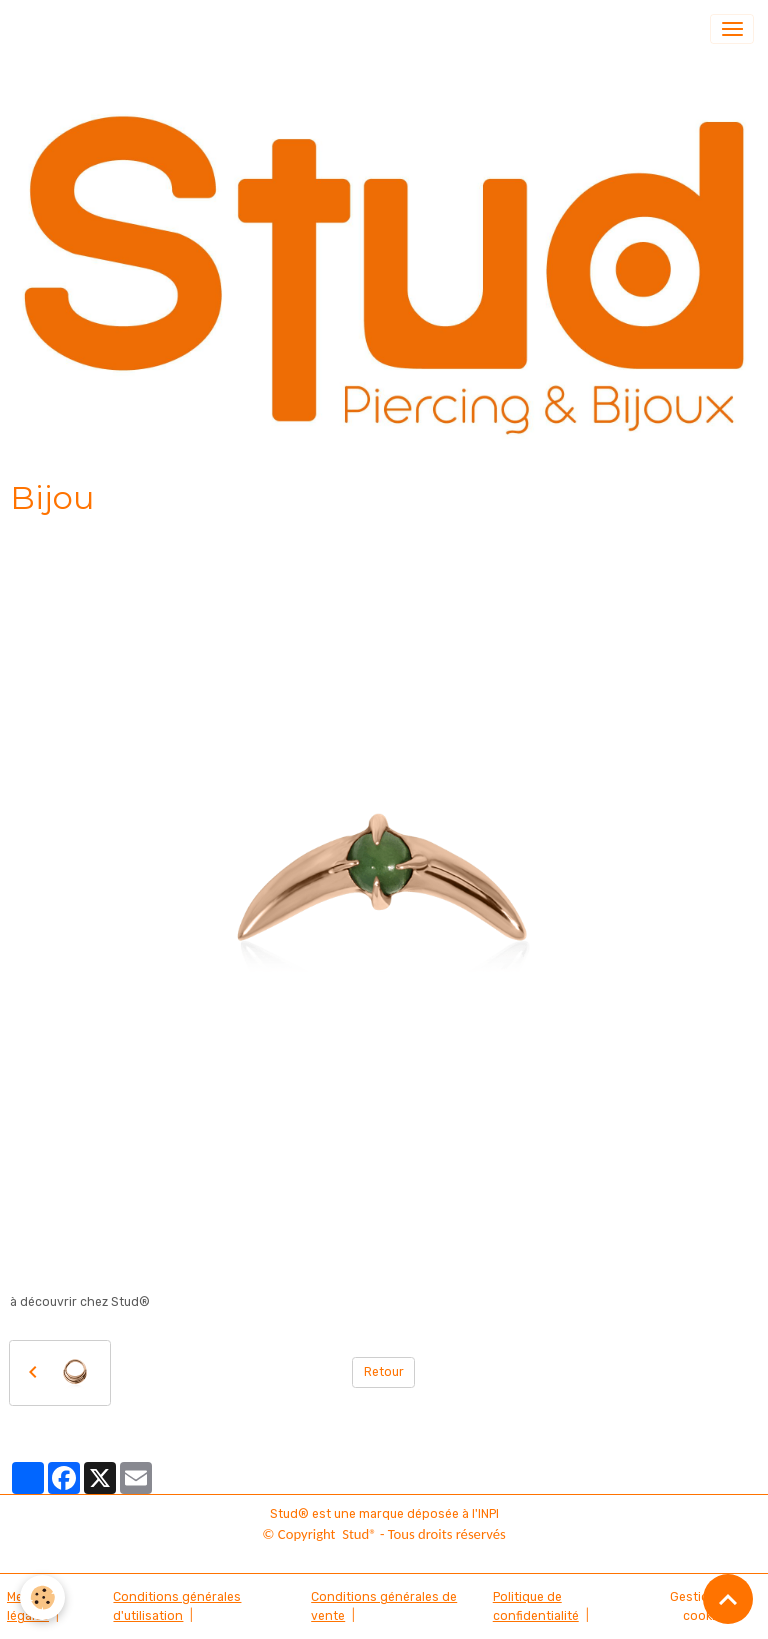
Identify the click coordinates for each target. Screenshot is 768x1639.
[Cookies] (42, 1597)
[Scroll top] (728, 1599)
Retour (384, 1372)
